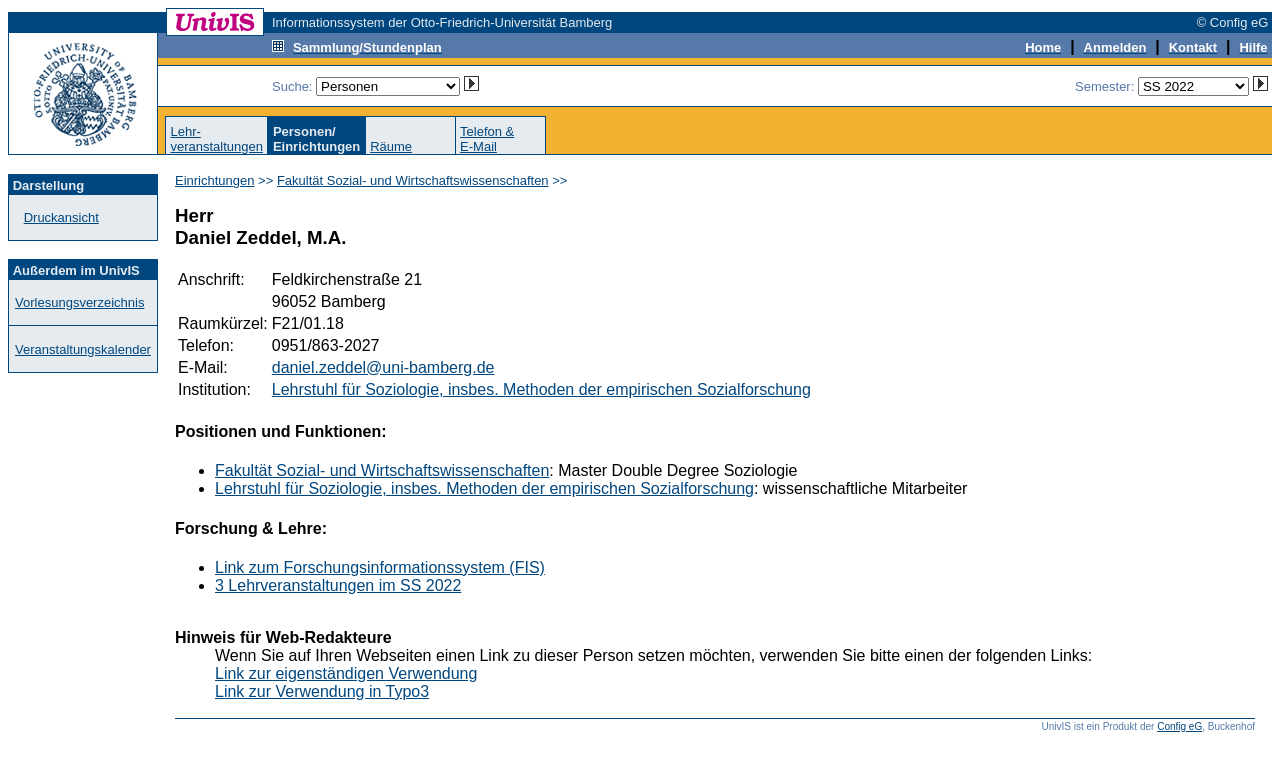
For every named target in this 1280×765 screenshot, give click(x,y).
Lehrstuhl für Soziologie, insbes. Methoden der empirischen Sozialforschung (541, 389)
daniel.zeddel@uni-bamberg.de (383, 367)
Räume (391, 146)
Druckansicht (61, 217)
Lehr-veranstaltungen (216, 139)
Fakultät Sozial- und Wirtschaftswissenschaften (413, 180)
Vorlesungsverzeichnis (79, 302)
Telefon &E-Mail (487, 139)
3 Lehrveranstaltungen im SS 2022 (338, 585)
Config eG (1179, 726)
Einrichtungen (215, 180)
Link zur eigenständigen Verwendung (346, 673)
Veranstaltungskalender (83, 349)
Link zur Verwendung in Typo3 (322, 691)
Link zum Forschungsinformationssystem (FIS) (380, 567)
